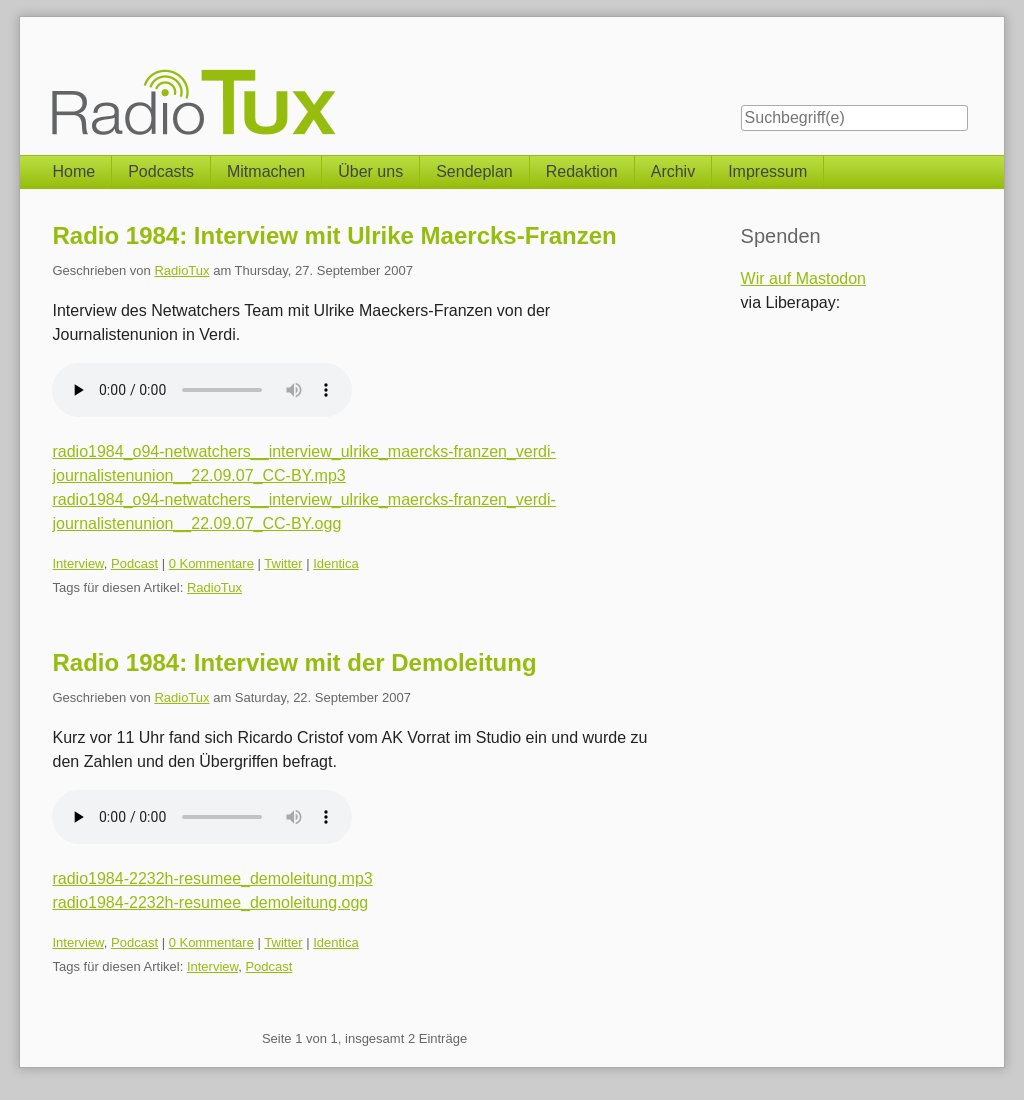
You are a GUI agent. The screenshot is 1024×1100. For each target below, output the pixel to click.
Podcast (134, 563)
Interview (77, 563)
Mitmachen (266, 171)
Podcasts (161, 171)
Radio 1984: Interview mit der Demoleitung (294, 662)
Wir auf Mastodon (803, 278)
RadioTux (181, 270)
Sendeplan (474, 171)
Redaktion (582, 171)
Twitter (283, 563)
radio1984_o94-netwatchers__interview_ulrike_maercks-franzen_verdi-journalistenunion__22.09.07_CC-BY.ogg (303, 511)
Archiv (673, 171)
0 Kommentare (211, 563)
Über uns (370, 171)
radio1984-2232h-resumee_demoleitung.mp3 (212, 878)
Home (73, 171)
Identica (336, 563)
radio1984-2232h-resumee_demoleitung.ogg (210, 902)
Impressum (767, 171)
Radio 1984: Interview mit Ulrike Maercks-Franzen (334, 235)
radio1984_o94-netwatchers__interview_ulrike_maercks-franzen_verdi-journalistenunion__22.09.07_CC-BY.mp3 (303, 463)
